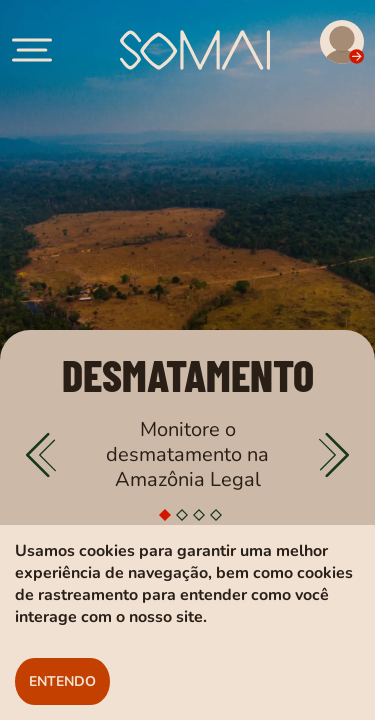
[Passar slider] (334, 455)
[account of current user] (32, 50)
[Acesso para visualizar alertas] (322, 45)
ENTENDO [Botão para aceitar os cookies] (62, 681)
